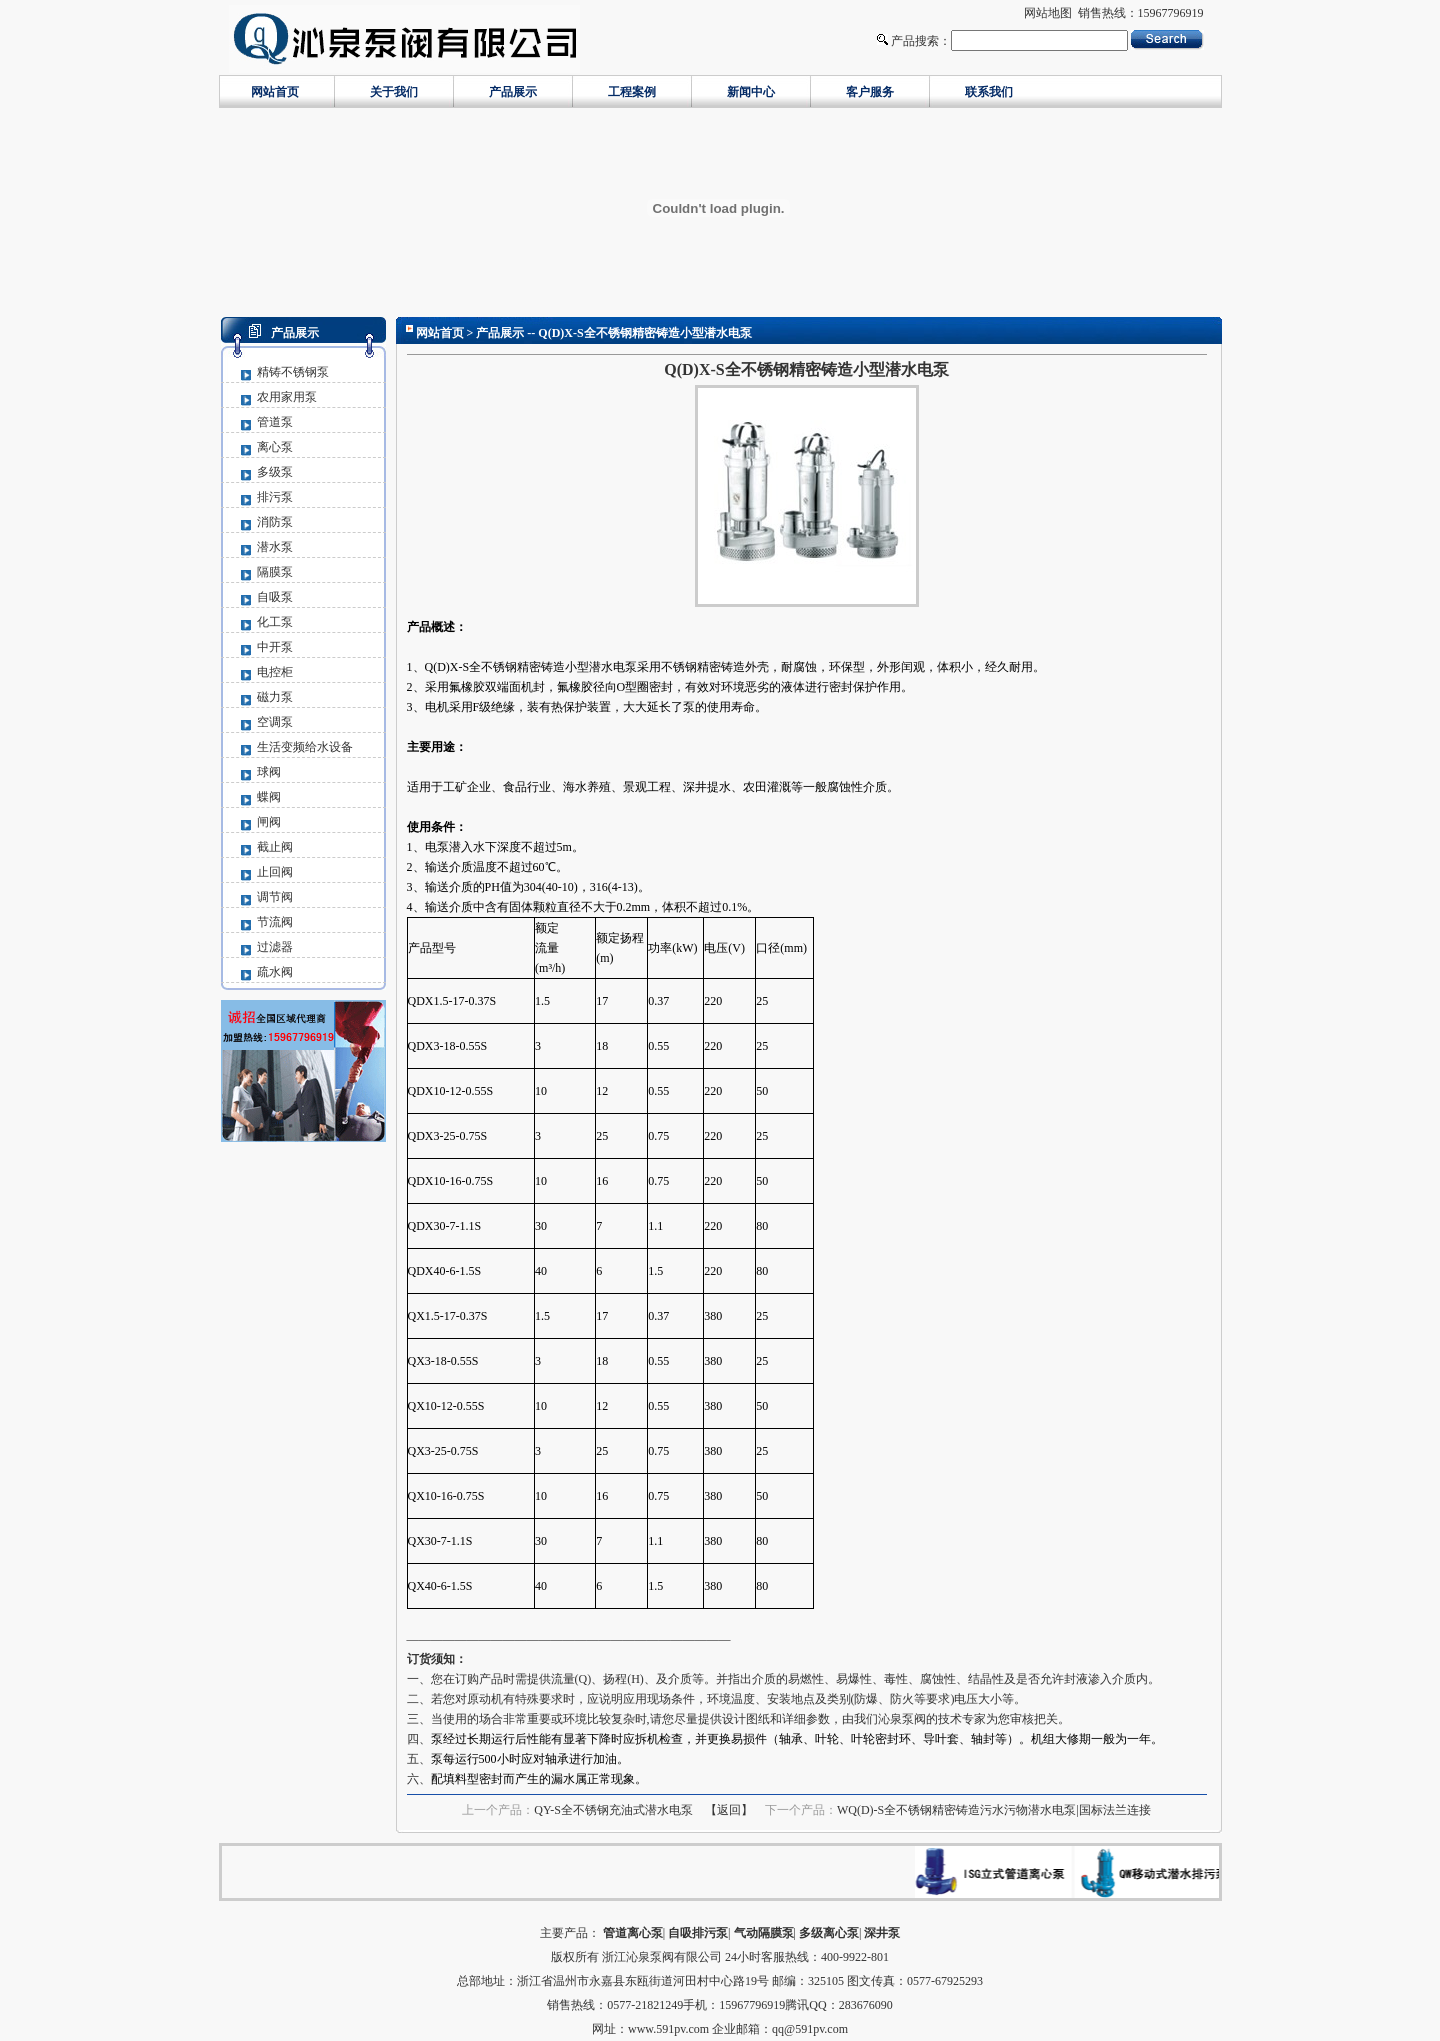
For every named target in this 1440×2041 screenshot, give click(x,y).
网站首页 (275, 92)
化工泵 (275, 622)
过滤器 (275, 947)
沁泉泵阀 (902, 1719)
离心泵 (275, 447)
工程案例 (632, 92)
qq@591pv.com (810, 2029)
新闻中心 (751, 92)
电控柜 (275, 672)
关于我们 (394, 92)
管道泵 (275, 422)
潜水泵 (275, 547)
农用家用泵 (287, 397)
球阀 (269, 772)
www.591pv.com (668, 2029)
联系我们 (989, 92)
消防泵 (275, 522)
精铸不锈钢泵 (293, 372)
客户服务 (870, 92)
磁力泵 (275, 697)
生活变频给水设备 (305, 747)
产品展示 (513, 92)
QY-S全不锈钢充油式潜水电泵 (613, 1810)
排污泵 (275, 497)
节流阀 (275, 922)
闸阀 (269, 822)
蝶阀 (269, 797)
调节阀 (275, 897)
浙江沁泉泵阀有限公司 (662, 1957)
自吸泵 (275, 597)
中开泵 (275, 647)
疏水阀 (275, 972)
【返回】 (729, 1810)
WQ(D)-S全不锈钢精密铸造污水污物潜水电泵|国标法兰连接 (994, 1810)
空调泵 (275, 722)
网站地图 (1048, 13)
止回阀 (275, 872)
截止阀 (275, 847)
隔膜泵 (275, 572)
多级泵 (275, 472)
